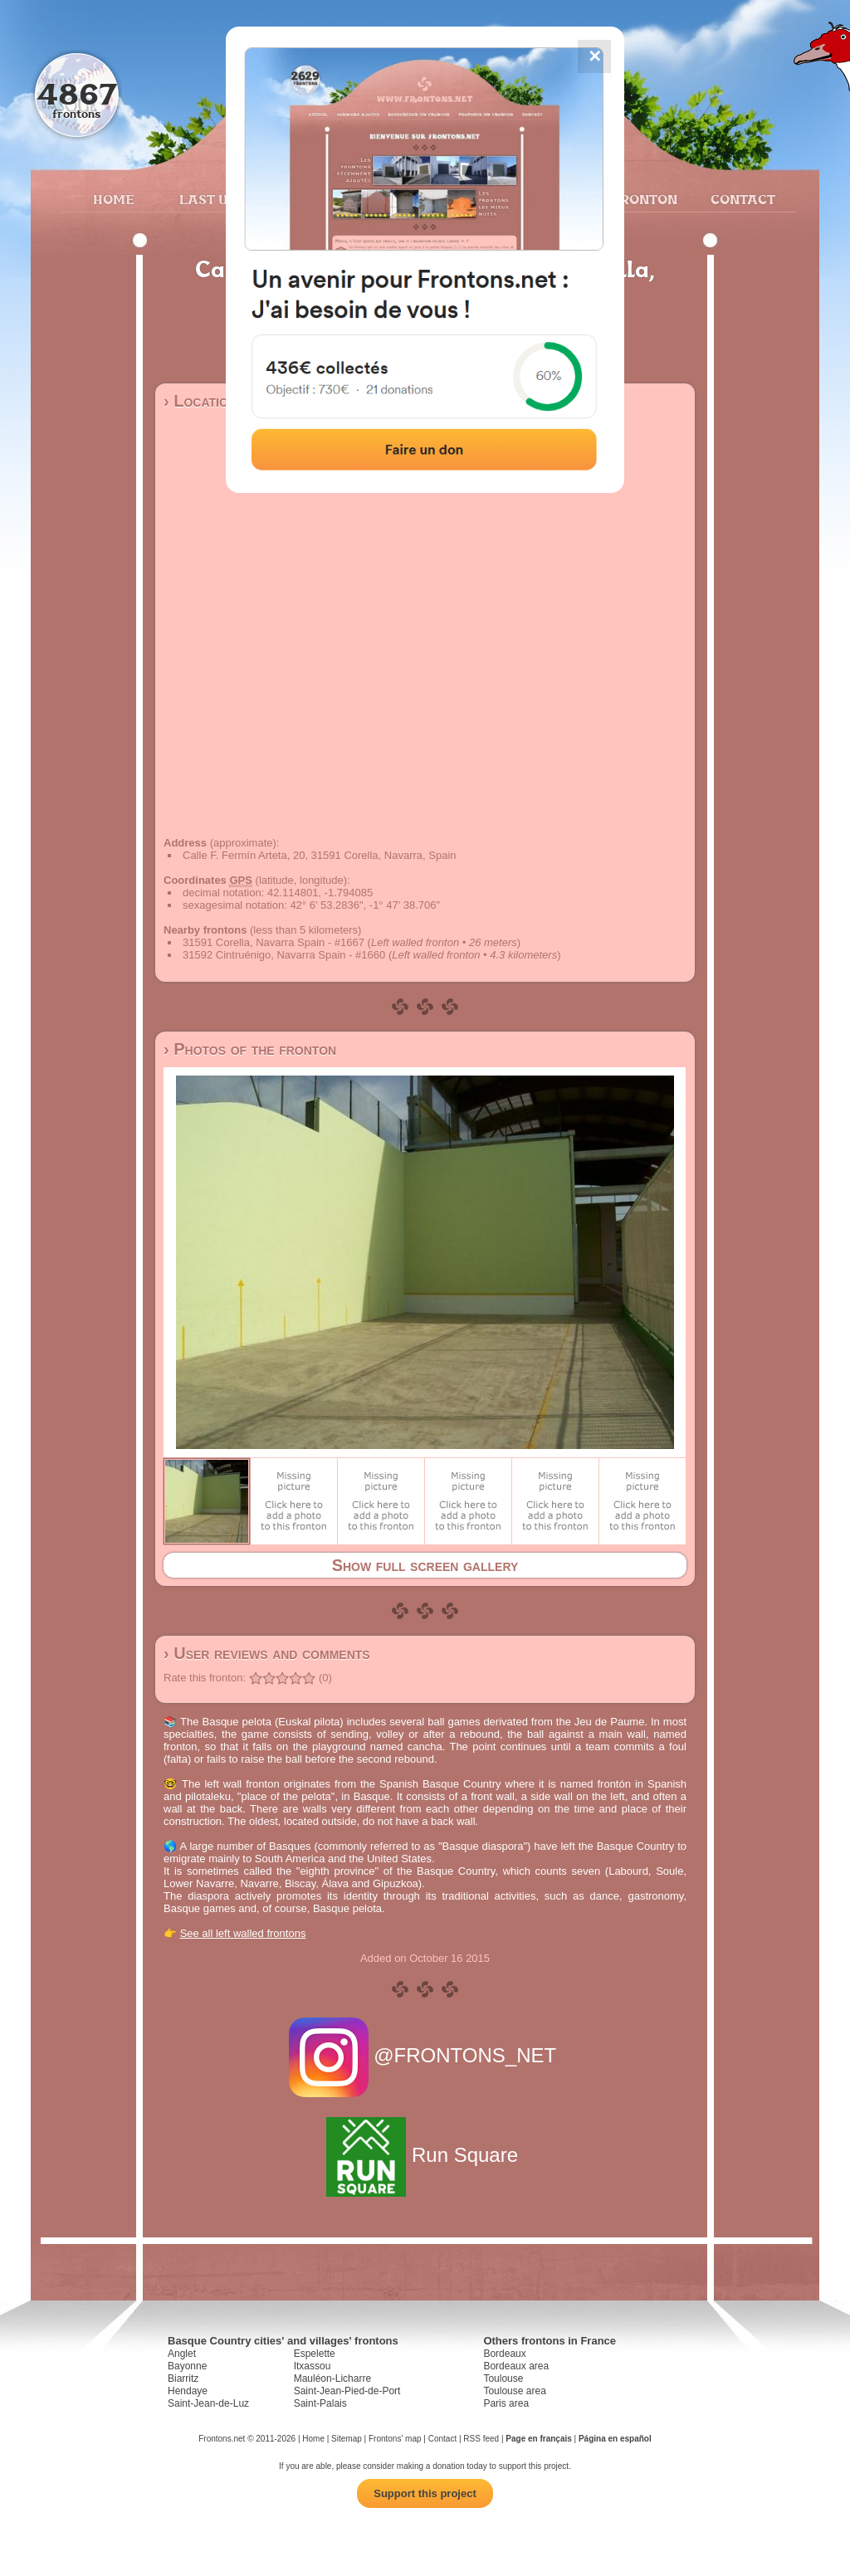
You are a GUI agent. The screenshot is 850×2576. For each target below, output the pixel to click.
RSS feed (481, 2438)
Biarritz (183, 2378)
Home (113, 199)
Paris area (506, 2403)
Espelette (314, 2353)
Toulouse (503, 2378)
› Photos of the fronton (250, 1049)
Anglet (182, 2353)
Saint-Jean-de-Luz (208, 2403)
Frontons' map (395, 2438)
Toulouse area (514, 2391)
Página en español (615, 2438)
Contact (741, 199)
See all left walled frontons (243, 1933)
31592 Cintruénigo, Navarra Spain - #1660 (284, 955)
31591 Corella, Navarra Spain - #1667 (273, 942)
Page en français (538, 2438)
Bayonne (187, 2366)
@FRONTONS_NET (425, 2055)
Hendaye (188, 2391)
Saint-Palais (320, 2403)
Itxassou (312, 2366)
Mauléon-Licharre (332, 2378)
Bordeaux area (516, 2366)
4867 (77, 93)
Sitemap (346, 2438)
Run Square (424, 2155)
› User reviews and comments (267, 1653)
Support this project (425, 2493)
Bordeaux (504, 2353)
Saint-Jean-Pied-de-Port (347, 2391)
